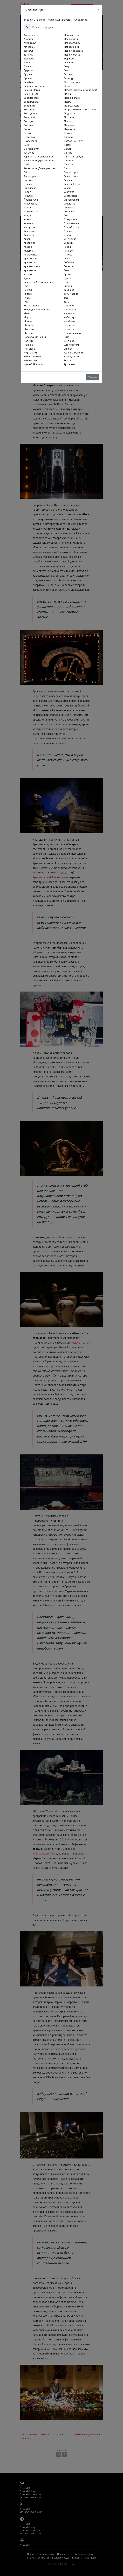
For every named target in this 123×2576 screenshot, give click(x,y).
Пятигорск (69, 129)
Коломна (29, 250)
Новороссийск (72, 42)
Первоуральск (72, 97)
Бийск (27, 62)
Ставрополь (70, 219)
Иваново (29, 180)
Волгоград (29, 109)
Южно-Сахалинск (73, 352)
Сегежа (68, 180)
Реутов (68, 133)
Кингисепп (29, 231)
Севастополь (71, 176)
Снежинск (69, 207)
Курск (27, 278)
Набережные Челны (35, 336)
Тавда (67, 246)
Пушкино (69, 125)
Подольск (69, 113)
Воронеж (29, 125)
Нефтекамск (30, 352)
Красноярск (30, 270)
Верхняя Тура (31, 93)
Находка (29, 344)
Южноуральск (71, 356)
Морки (27, 317)
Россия (66, 19)
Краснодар (30, 262)
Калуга (27, 215)
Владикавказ (31, 101)
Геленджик (29, 137)
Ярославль (69, 364)
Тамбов (68, 254)
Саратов (68, 164)
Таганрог (69, 250)
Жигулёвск (29, 152)
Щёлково (69, 340)
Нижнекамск (30, 360)
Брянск (27, 66)
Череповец (70, 325)
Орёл (67, 86)
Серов (67, 187)
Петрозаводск (72, 105)
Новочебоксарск (73, 50)
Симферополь (71, 199)
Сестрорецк (70, 195)
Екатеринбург (31, 148)
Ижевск (28, 184)
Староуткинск (71, 223)
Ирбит (27, 191)
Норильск (69, 58)
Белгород (29, 58)
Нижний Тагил (71, 35)
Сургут (67, 235)
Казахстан (54, 19)
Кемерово (29, 227)
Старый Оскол (72, 227)
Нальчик (28, 340)
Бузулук (28, 74)
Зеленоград (30, 176)
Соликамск (70, 211)
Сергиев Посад (72, 184)
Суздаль (68, 231)
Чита (66, 336)
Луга (26, 301)
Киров (27, 238)
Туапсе (67, 278)
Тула (66, 282)
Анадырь (28, 39)
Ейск (26, 144)
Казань (27, 207)
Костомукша (30, 254)
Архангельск (30, 42)
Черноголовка (72, 333)
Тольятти (69, 266)
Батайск (28, 54)
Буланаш (28, 78)
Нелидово (29, 348)
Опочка (68, 74)
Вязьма (28, 133)
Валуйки (28, 82)
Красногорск (31, 258)
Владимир (29, 105)
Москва (28, 321)
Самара (68, 152)
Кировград (30, 242)
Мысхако (29, 329)
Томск (67, 270)
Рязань (68, 144)
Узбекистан (80, 19)
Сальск (67, 148)
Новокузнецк (71, 39)
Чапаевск (69, 313)
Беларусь (29, 19)
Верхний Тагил (32, 89)
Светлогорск (71, 172)
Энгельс (68, 348)
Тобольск (69, 262)
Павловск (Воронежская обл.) (80, 89)
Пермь (67, 101)
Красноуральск (32, 266)
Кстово (28, 274)
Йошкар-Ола (31, 199)
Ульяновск (69, 289)
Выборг (28, 129)
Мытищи (28, 333)
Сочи (66, 215)
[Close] (98, 9)
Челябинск (69, 321)
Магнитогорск (31, 305)
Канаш (27, 219)
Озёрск (68, 66)
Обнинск (68, 62)
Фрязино (69, 305)
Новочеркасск (72, 54)
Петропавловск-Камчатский (80, 109)
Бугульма (29, 70)
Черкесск (69, 329)
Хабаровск (70, 309)
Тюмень (68, 285)
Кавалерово (30, 203)
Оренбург (69, 78)
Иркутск (28, 195)
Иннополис (30, 187)
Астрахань (29, 46)
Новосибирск (71, 46)
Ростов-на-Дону (73, 140)
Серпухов (69, 191)
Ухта (66, 301)
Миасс (27, 313)
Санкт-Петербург (73, 156)
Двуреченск (30, 140)
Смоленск (69, 203)
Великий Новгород (34, 86)
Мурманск (29, 325)
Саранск (68, 160)
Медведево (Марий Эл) (37, 309)
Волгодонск (30, 113)
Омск (67, 70)
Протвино (69, 117)
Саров (67, 168)
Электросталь (71, 344)
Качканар (29, 223)
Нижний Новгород (34, 364)
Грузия (41, 19)
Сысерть (68, 242)
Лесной (28, 289)
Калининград (31, 211)
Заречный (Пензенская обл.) (39, 156)
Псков (67, 121)
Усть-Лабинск (71, 293)
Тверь (67, 258)
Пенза (67, 93)
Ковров (28, 246)
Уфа (66, 297)
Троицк (68, 274)
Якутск (67, 360)
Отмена (92, 377)
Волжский (29, 117)
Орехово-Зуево (72, 82)
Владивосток (31, 97)
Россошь (69, 137)
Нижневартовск (32, 356)
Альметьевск (31, 35)
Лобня (27, 297)
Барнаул (28, 50)
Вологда (28, 121)
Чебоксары (70, 317)
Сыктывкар (70, 238)
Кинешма (29, 235)
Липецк (28, 293)
